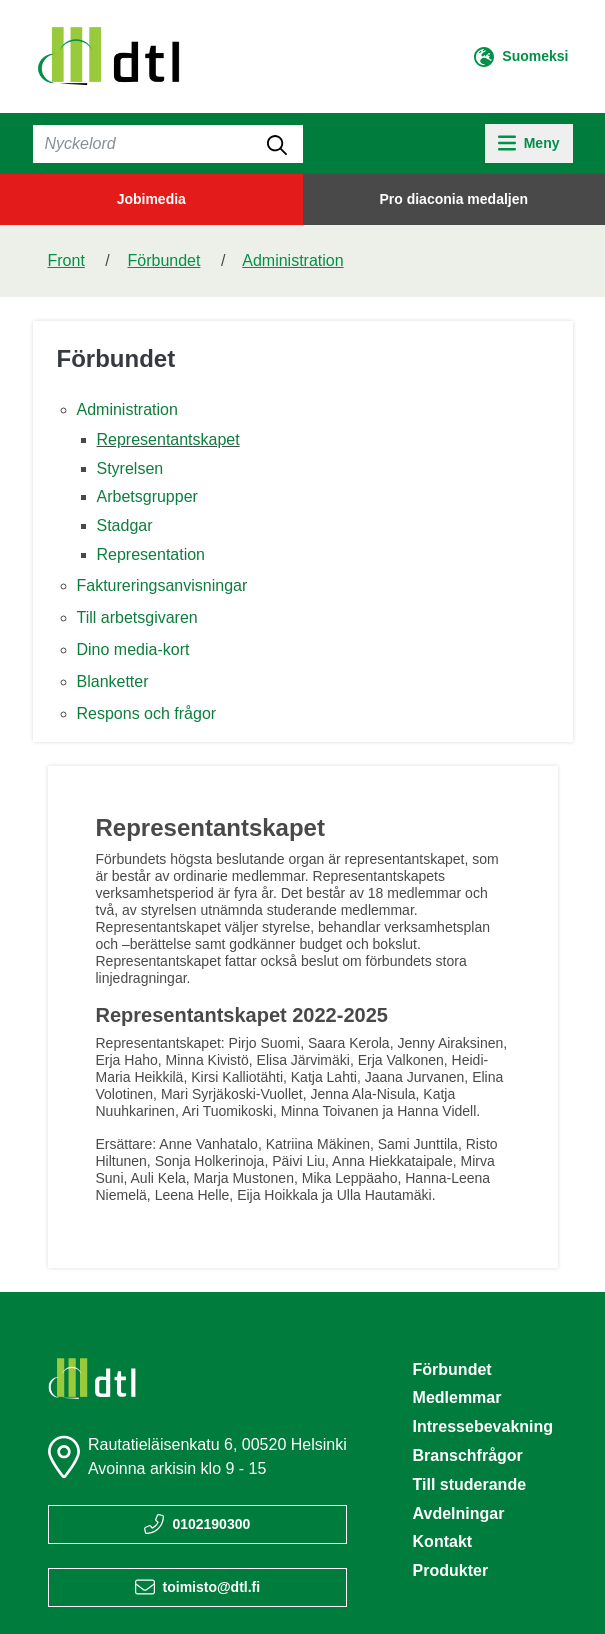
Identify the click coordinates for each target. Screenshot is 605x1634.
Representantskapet (168, 439)
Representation (151, 554)
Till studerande (470, 1484)
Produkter (451, 1570)
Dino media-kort (133, 649)
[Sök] (168, 144)
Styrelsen (130, 468)
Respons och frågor (147, 713)
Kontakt (443, 1541)
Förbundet (164, 260)
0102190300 (211, 1524)
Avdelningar (459, 1513)
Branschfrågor (468, 1455)
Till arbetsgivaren (137, 617)
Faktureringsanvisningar (162, 585)
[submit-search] (277, 144)
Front (66, 260)
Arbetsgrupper (147, 496)
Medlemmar (457, 1397)
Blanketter (113, 681)
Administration (292, 260)
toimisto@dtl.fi (212, 1587)
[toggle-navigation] (528, 143)
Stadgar (125, 525)
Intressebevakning (483, 1426)
